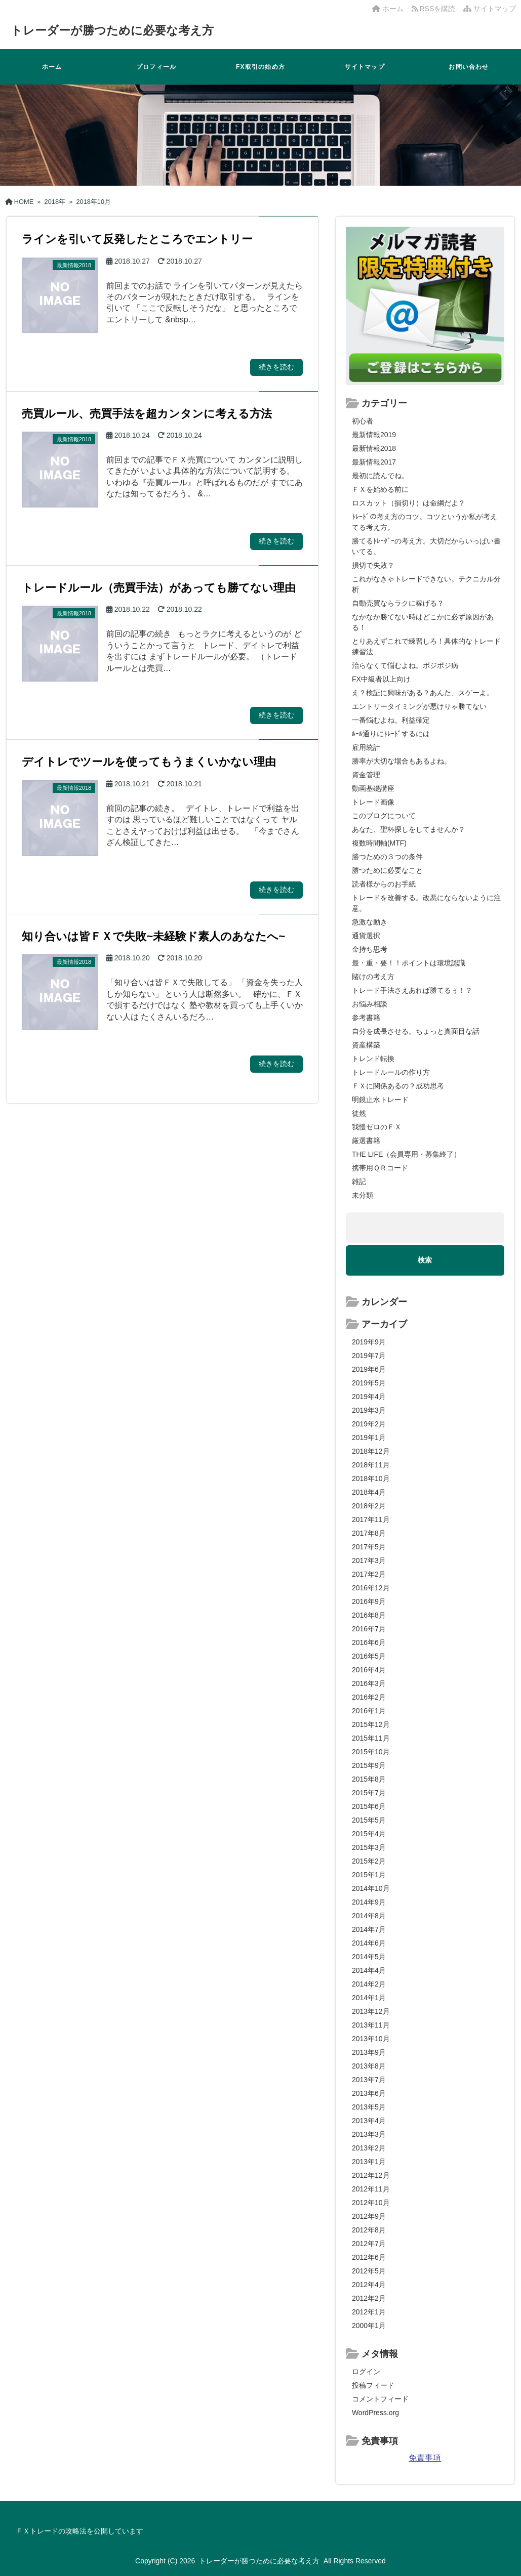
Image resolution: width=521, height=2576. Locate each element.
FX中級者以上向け (381, 679)
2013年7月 (369, 2080)
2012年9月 (369, 2216)
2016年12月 (371, 1588)
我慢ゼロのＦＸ (377, 1127)
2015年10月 (371, 1752)
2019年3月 (369, 1410)
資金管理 (366, 775)
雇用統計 (366, 747)
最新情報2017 (374, 462)
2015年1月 (369, 1875)
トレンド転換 (373, 1058)
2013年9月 (369, 2052)
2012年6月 (369, 2257)
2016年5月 (369, 1656)
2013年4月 (369, 2121)
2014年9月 (369, 1902)
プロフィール (156, 66)
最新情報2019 (374, 435)
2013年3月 (369, 2134)
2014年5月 (369, 1957)
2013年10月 (371, 2039)
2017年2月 (369, 1574)
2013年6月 (369, 2093)
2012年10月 (371, 2203)
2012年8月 (369, 2230)
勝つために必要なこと (387, 870)
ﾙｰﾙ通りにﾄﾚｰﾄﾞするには (391, 734)
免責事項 (425, 2458)
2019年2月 (369, 1424)
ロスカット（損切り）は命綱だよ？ (408, 503)
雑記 (359, 1181)
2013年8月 (369, 2066)
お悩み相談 (369, 1004)
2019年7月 (369, 1356)
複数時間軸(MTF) (379, 843)
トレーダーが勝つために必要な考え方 (125, 29)
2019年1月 (369, 1437)
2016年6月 (369, 1642)
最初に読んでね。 (380, 476)
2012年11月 (371, 2189)
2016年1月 (369, 1711)
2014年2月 (369, 1984)
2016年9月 (369, 1601)
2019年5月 (369, 1383)
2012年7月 (369, 2244)
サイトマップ (489, 9)
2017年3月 (369, 1560)
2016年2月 (369, 1697)
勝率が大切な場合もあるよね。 (401, 761)
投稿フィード (373, 2385)
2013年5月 (369, 2107)
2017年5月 (369, 1547)
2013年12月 (371, 2011)
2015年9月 (369, 1765)
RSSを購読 (435, 9)
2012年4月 (369, 2285)
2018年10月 (371, 1478)
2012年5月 (369, 2271)
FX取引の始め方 (260, 66)
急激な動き (369, 922)
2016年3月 (369, 1683)
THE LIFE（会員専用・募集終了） (406, 1154)
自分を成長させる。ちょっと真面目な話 (415, 1031)
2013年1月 (369, 2162)
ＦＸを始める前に (380, 489)
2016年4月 (369, 1670)
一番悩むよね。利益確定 (391, 720)
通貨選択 (366, 936)
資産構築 (366, 1045)
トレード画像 (373, 802)
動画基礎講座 (373, 788)
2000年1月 (369, 2325)
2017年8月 (369, 1533)
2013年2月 (369, 2148)
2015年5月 (369, 1820)
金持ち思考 (369, 949)
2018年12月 (371, 1451)
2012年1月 (369, 2312)
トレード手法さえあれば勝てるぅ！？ (412, 990)
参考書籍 (366, 1017)
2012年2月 (369, 2298)
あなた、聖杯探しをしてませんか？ (408, 829)
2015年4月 (369, 1834)
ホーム (388, 9)
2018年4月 (369, 1492)
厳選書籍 (366, 1140)
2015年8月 (369, 1779)
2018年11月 (371, 1465)
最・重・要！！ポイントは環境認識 (408, 963)
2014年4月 (369, 1970)
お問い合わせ (469, 66)
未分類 (362, 1195)
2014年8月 (369, 1916)
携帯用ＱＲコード (380, 1168)
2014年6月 (369, 1943)
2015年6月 (369, 1806)
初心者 (362, 421)
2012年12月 (371, 2175)
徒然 (359, 1113)
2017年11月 (371, 1519)
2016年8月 (369, 1615)
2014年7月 (369, 1929)
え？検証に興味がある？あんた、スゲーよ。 (423, 693)
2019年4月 (369, 1396)
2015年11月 (371, 1738)
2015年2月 (369, 1861)
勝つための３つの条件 (387, 857)
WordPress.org (375, 2413)
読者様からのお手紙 (384, 884)
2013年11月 (371, 2025)
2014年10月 (371, 1888)
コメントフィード (380, 2399)
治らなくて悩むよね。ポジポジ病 (405, 665)
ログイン (366, 2372)
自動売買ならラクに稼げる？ (398, 603)
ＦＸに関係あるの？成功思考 (398, 1086)
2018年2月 (369, 1506)
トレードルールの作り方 (391, 1072)
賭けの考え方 (373, 977)
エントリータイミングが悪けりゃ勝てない (419, 706)
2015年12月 (371, 1724)
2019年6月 (369, 1369)
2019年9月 (369, 1342)
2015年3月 (369, 1847)
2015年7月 (369, 1793)
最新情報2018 (374, 448)
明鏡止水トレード (380, 1099)
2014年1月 (369, 1998)
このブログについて (384, 816)
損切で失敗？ (373, 565)
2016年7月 (369, 1629)
